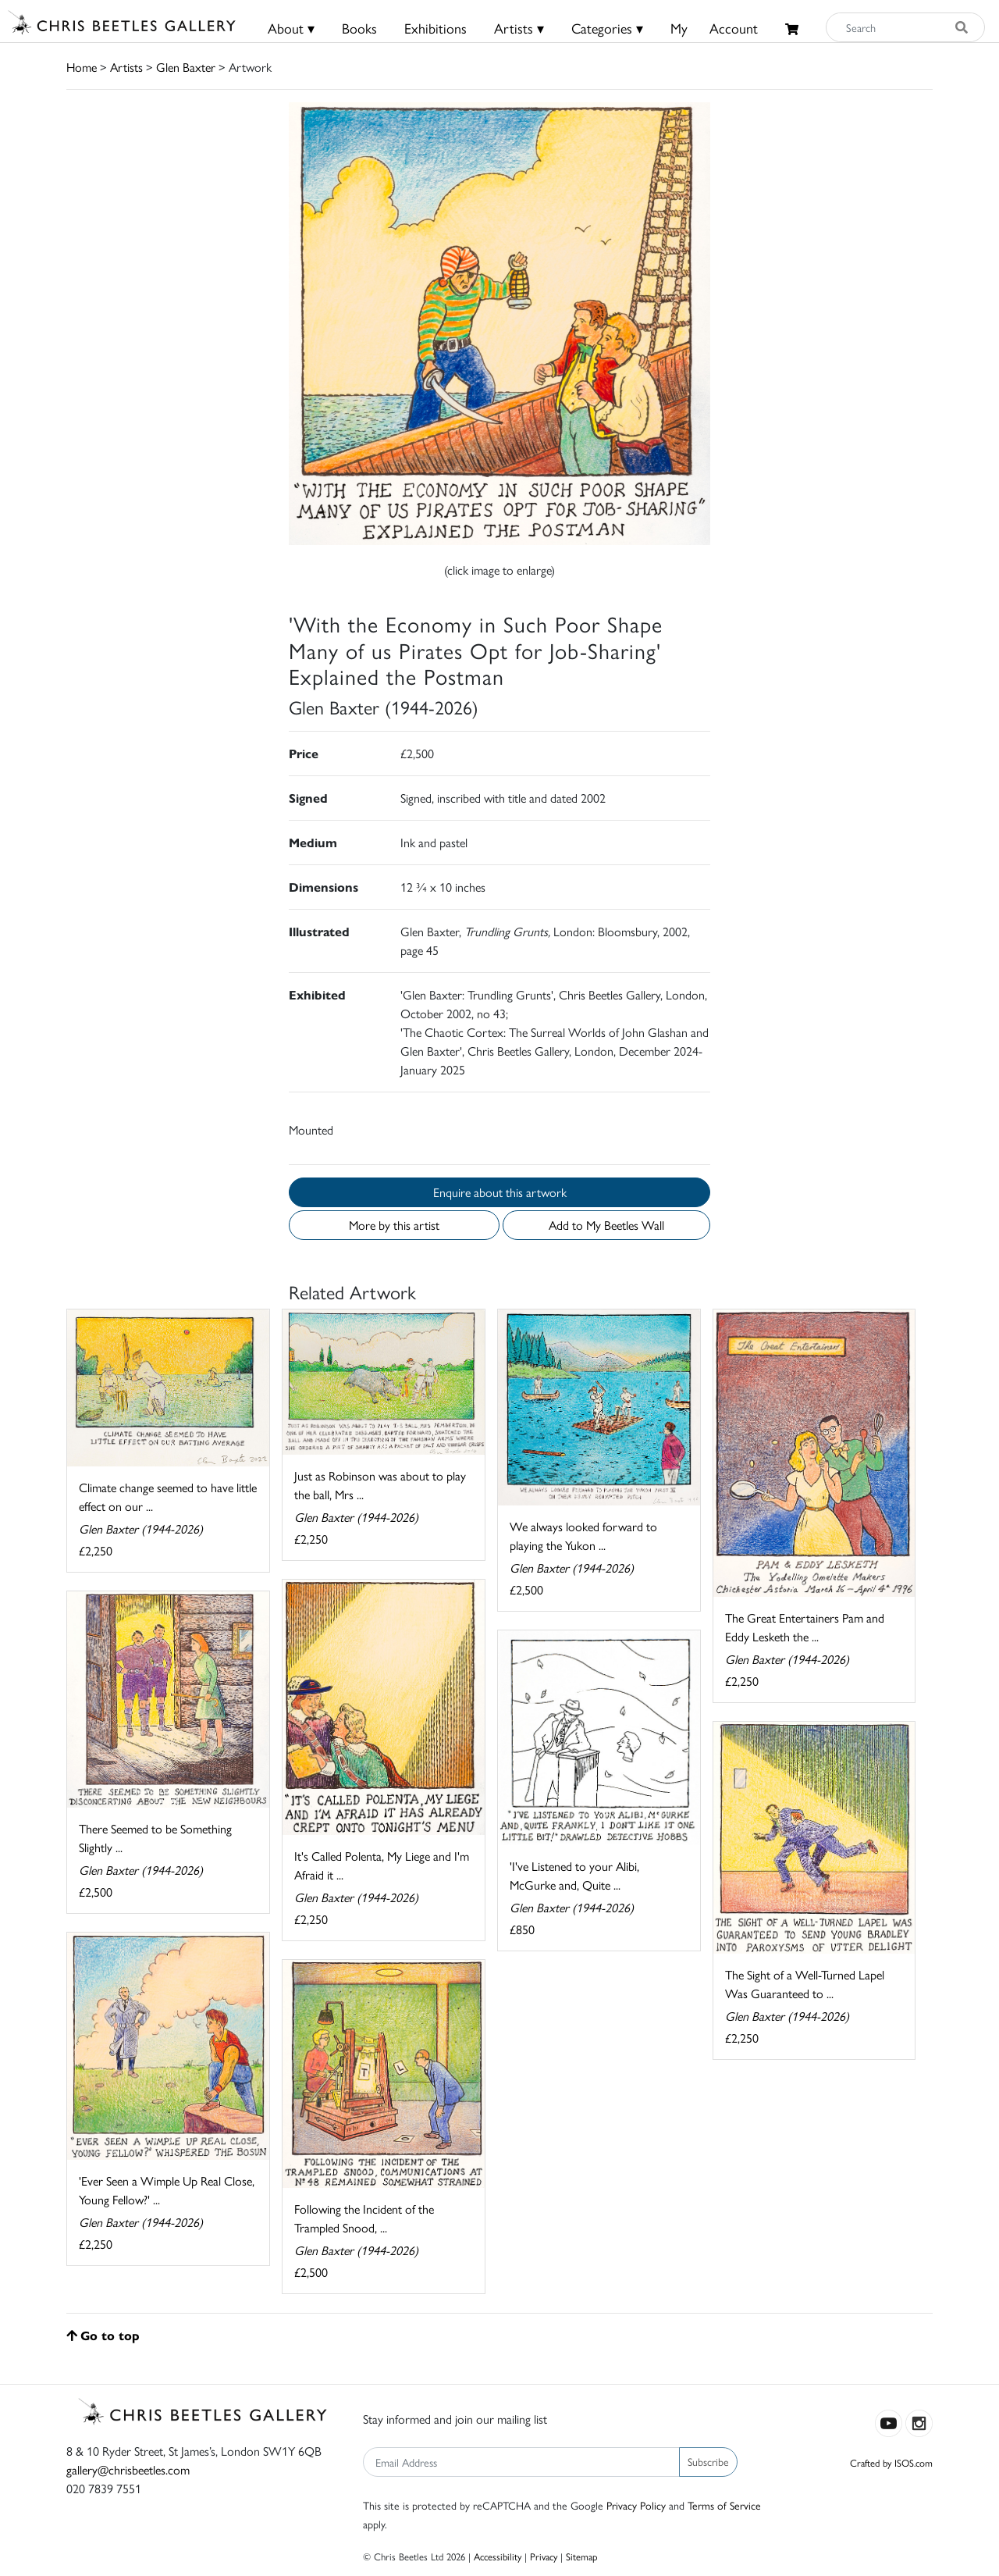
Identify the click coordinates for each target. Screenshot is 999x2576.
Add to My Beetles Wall (606, 1225)
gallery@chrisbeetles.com (128, 2469)
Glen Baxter (185, 67)
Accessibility (497, 2556)
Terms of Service (724, 2505)
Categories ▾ (607, 27)
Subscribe (708, 2461)
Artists (126, 67)
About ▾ (291, 27)
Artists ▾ (519, 27)
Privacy (543, 2556)
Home (81, 67)
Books (359, 27)
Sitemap (582, 2556)
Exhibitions (435, 27)
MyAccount (714, 27)
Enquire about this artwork (500, 1192)
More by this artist (394, 1225)
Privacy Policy (636, 2505)
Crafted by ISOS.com (891, 2462)
